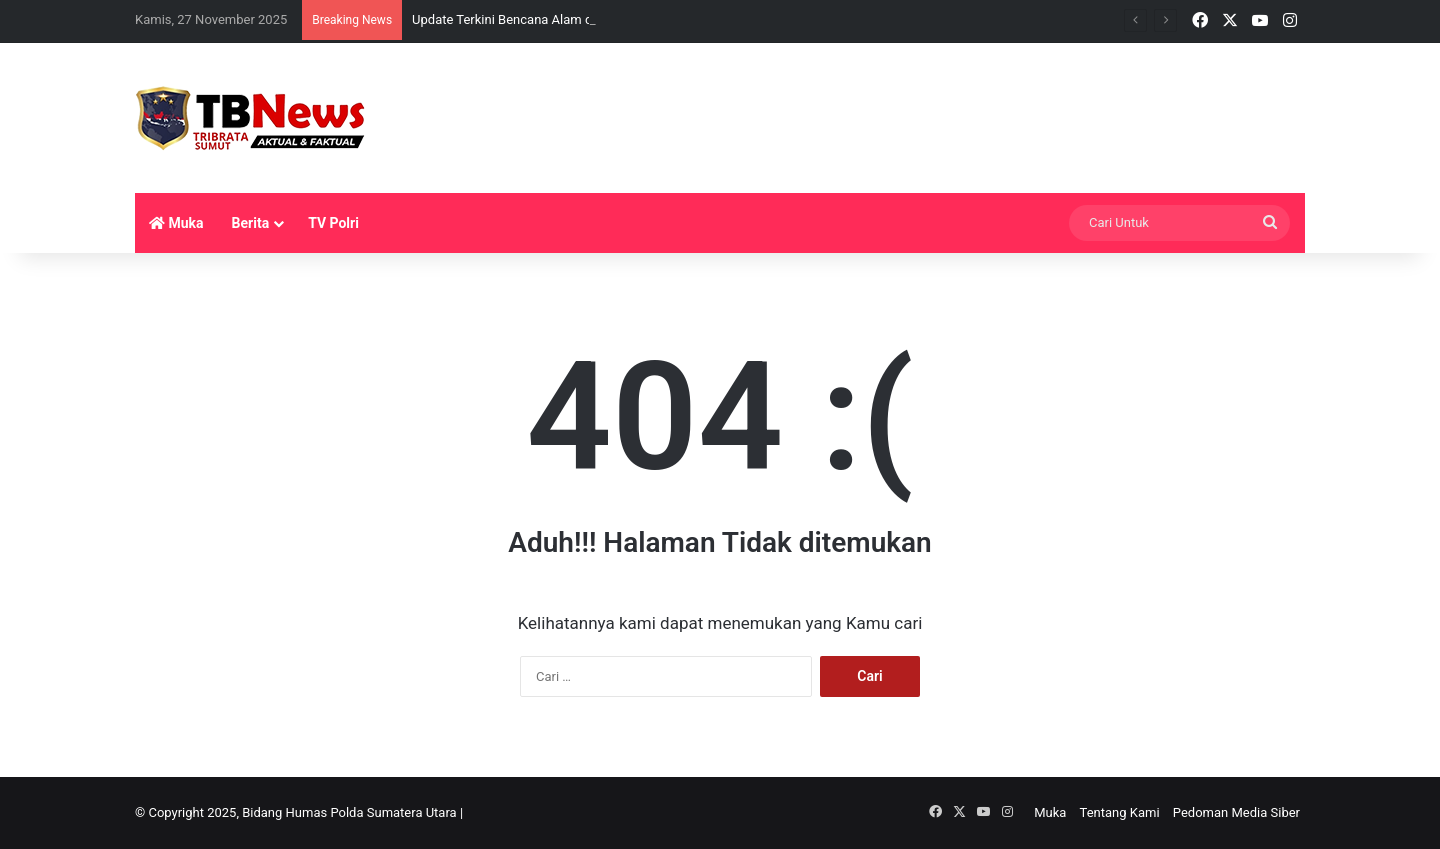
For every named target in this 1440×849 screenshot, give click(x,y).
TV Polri (333, 223)
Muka (176, 223)
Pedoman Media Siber (1236, 812)
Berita (251, 223)
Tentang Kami (1120, 812)
